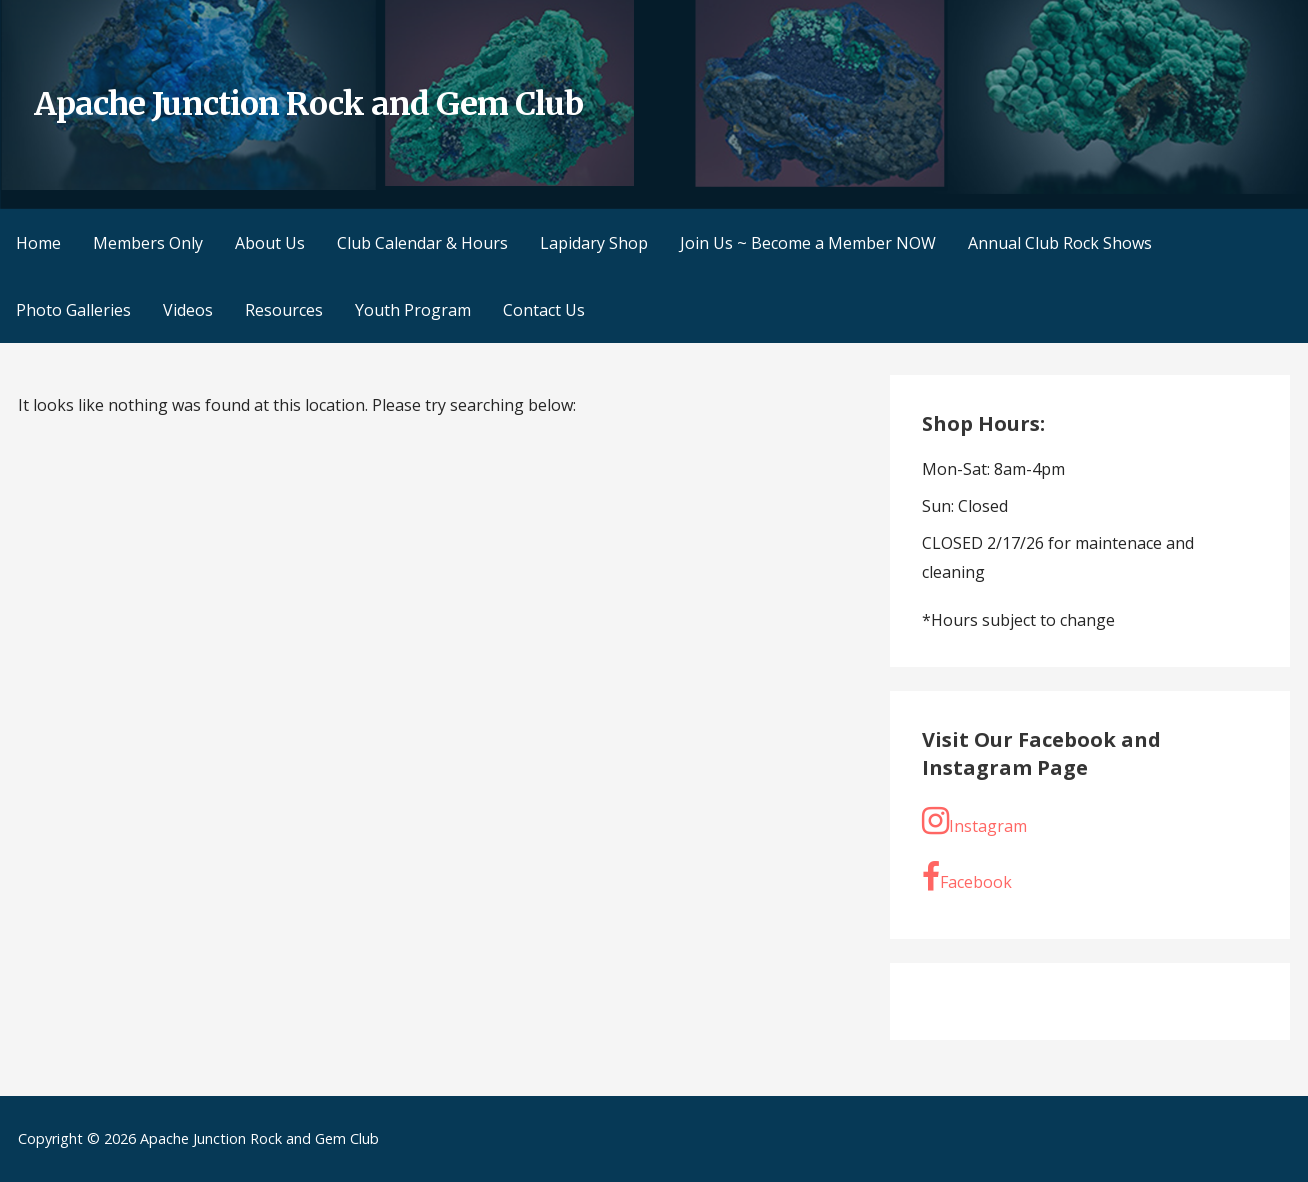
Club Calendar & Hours (422, 243)
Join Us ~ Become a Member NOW (808, 243)
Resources (284, 310)
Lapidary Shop (594, 243)
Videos (188, 310)
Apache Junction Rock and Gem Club (308, 104)
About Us (270, 243)
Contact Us (544, 310)
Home (38, 243)
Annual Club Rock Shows (1060, 243)
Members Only (148, 243)
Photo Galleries (73, 310)
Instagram (974, 821)
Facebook (967, 877)
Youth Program (413, 310)
